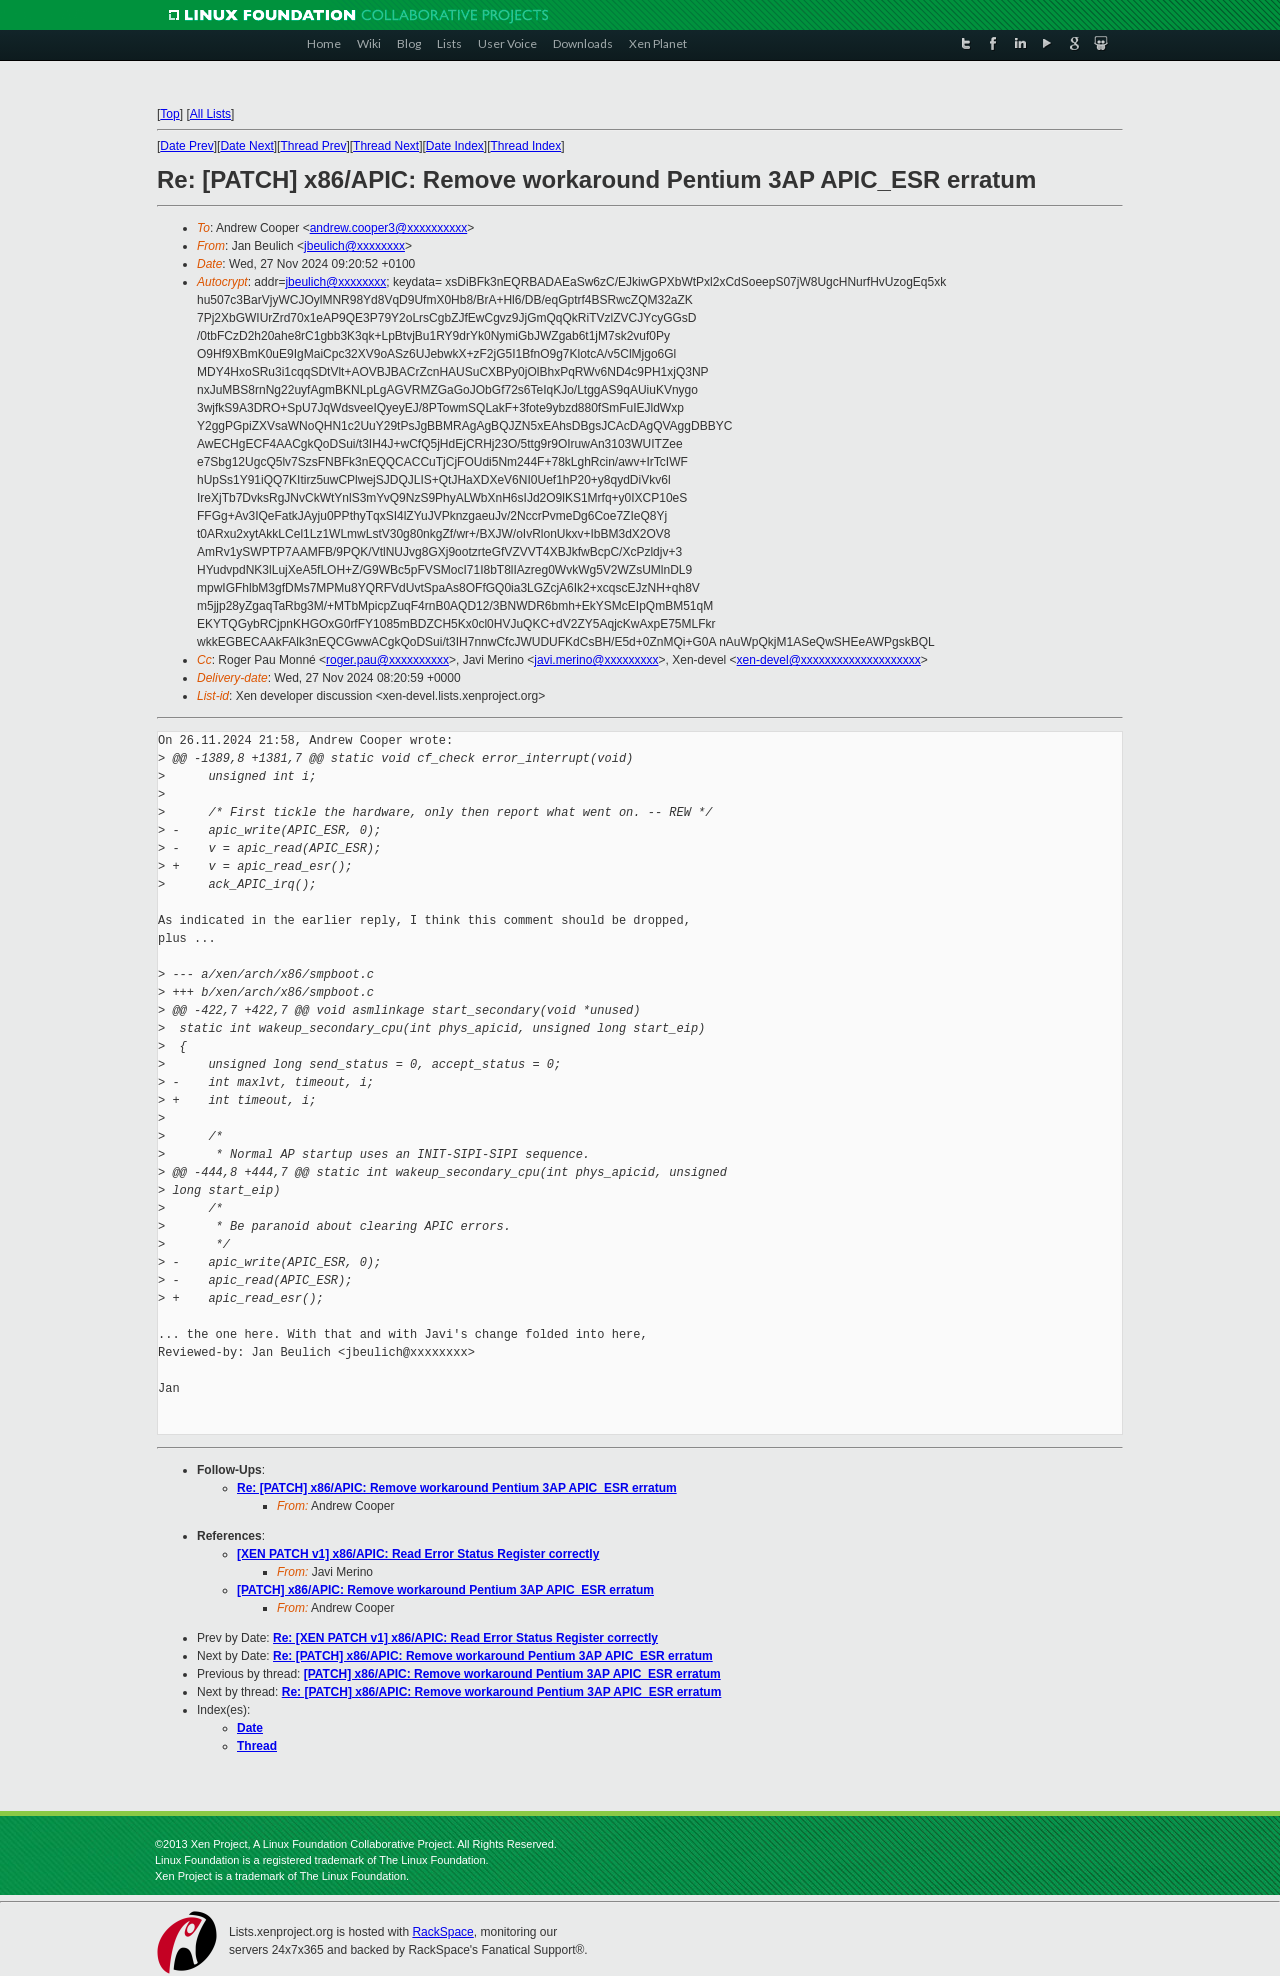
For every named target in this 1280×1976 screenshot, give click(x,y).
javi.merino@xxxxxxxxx (596, 660)
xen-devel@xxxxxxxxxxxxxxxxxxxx (829, 660)
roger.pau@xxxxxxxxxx (387, 660)
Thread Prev (313, 146)
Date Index (455, 146)
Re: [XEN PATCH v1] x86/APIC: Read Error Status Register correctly (465, 1638)
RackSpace (442, 1932)
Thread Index (526, 146)
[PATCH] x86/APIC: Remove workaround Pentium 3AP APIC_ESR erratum (445, 1590)
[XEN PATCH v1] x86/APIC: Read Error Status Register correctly (418, 1554)
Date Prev (186, 146)
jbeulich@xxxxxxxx (354, 246)
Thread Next (386, 146)
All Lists (210, 114)
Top (169, 114)
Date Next (246, 146)
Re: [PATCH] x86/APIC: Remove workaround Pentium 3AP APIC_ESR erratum (457, 1488)
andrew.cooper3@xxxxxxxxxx (389, 228)
